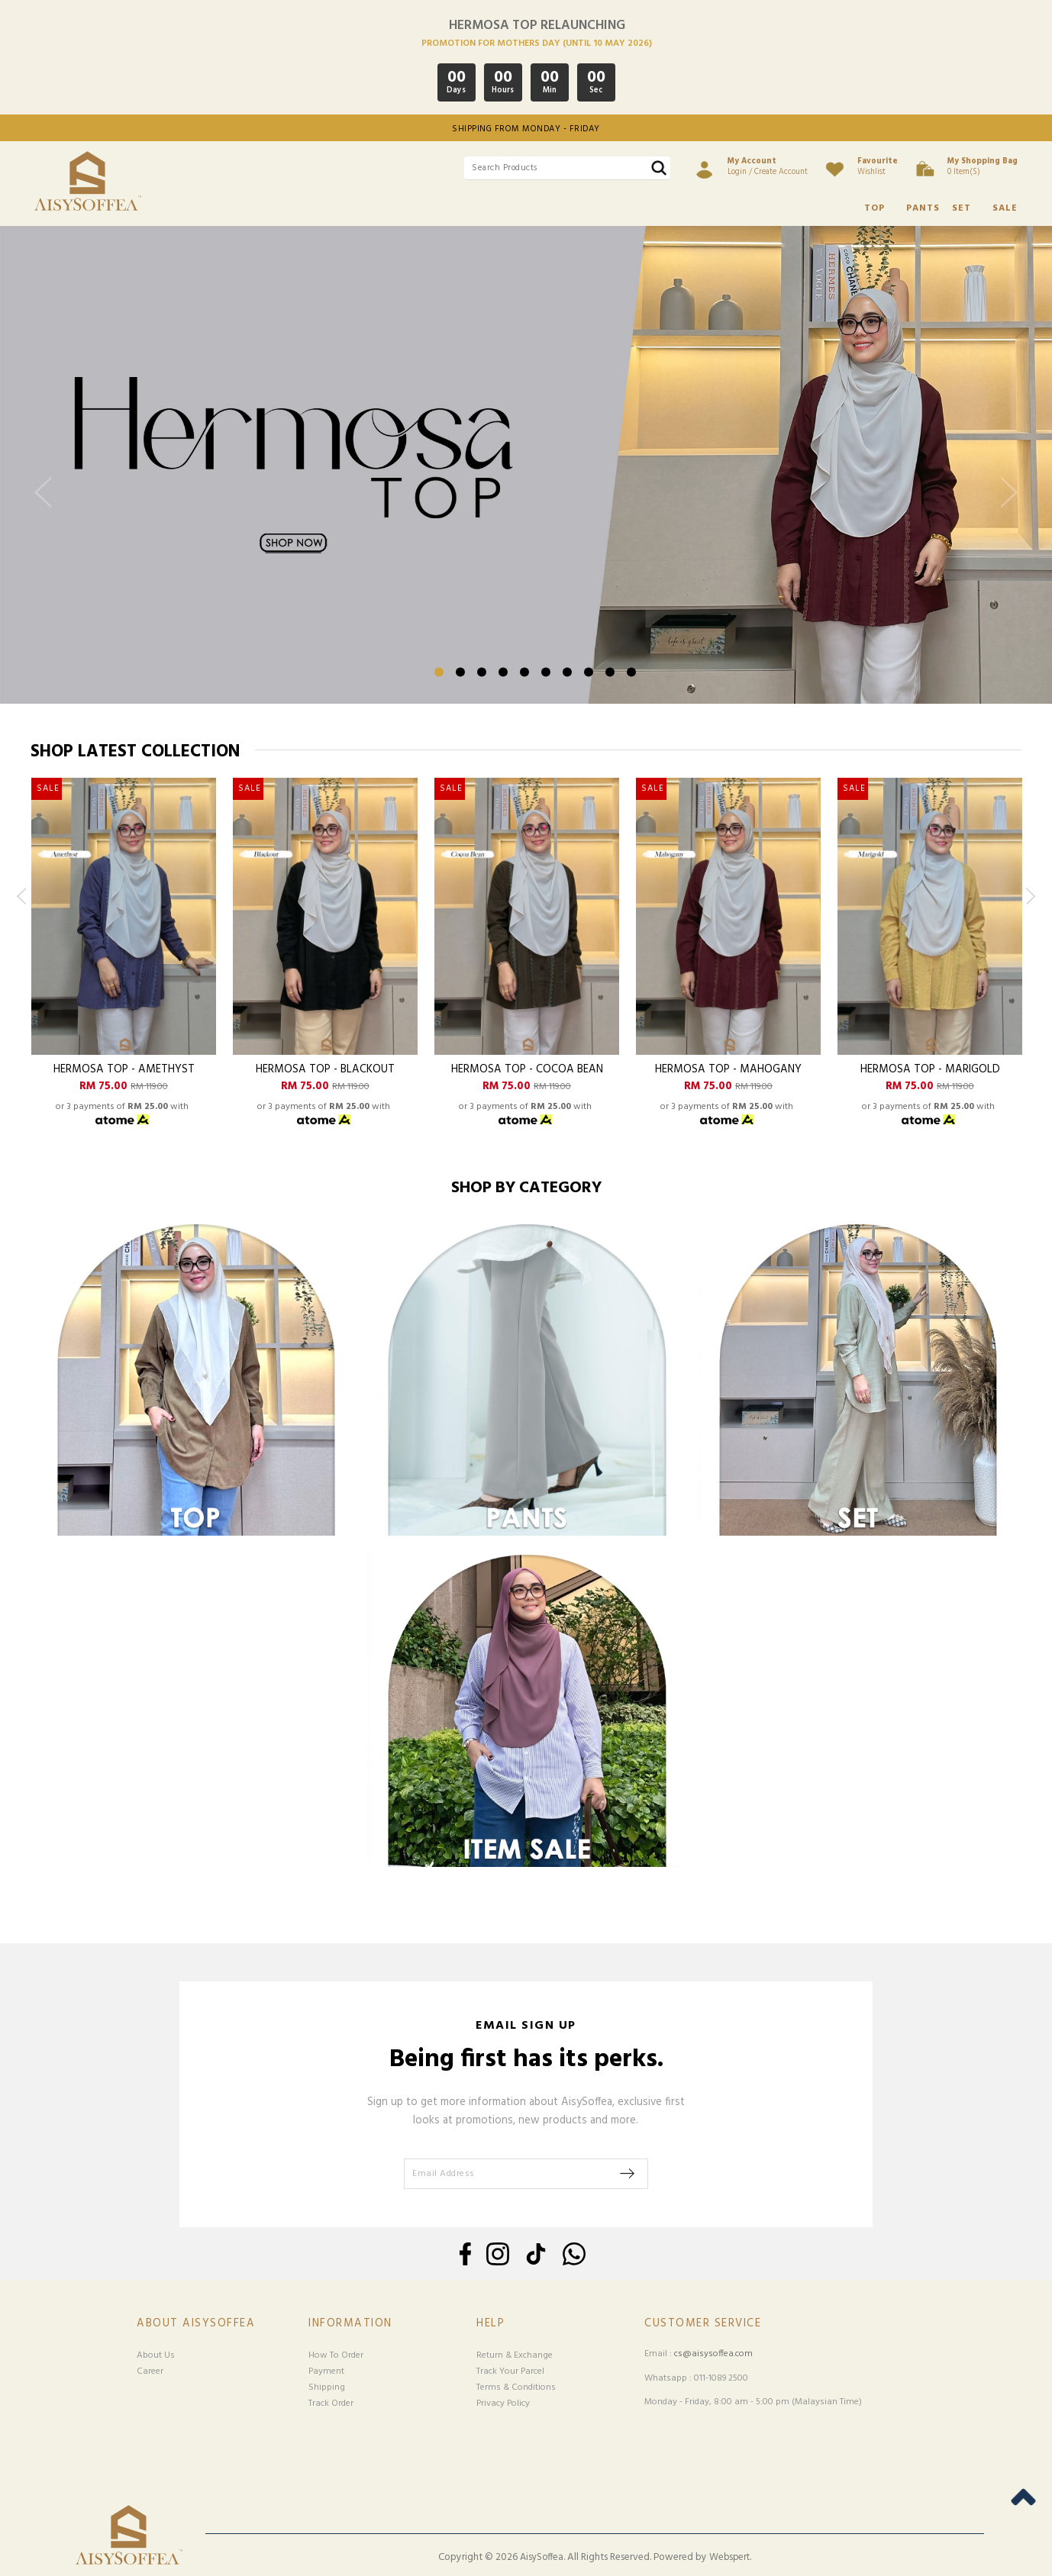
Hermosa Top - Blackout (325, 1070)
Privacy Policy (503, 2403)
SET (961, 208)
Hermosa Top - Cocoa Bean (527, 1070)
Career (150, 2371)
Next (1005, 505)
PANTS (923, 208)
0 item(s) (982, 166)
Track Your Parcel (510, 2371)
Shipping (326, 2387)
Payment (326, 2371)
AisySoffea (541, 2557)
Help (490, 2324)
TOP (874, 208)
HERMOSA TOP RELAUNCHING (537, 25)
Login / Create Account (768, 166)
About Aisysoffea (196, 2324)
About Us (156, 2355)
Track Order (330, 2403)
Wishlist (877, 166)
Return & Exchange (514, 2355)
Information (350, 2324)
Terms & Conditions (516, 2387)
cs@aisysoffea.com (713, 2354)
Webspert (729, 2557)
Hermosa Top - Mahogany (728, 1070)
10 (631, 671)
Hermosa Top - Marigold (930, 1070)
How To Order (335, 2355)
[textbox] (567, 168)
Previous (46, 505)
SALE (1005, 208)
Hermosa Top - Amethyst (124, 1070)
